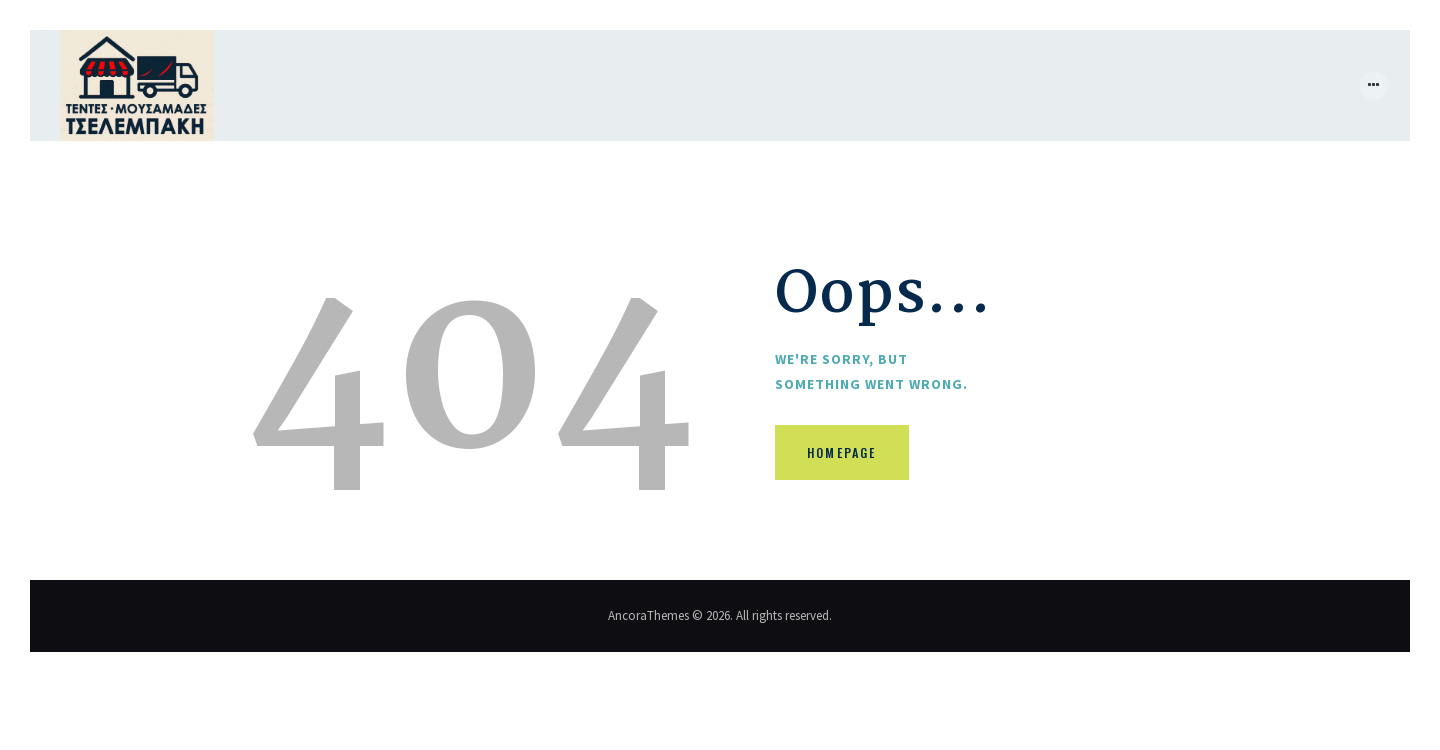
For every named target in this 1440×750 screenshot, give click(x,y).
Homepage (857, 460)
